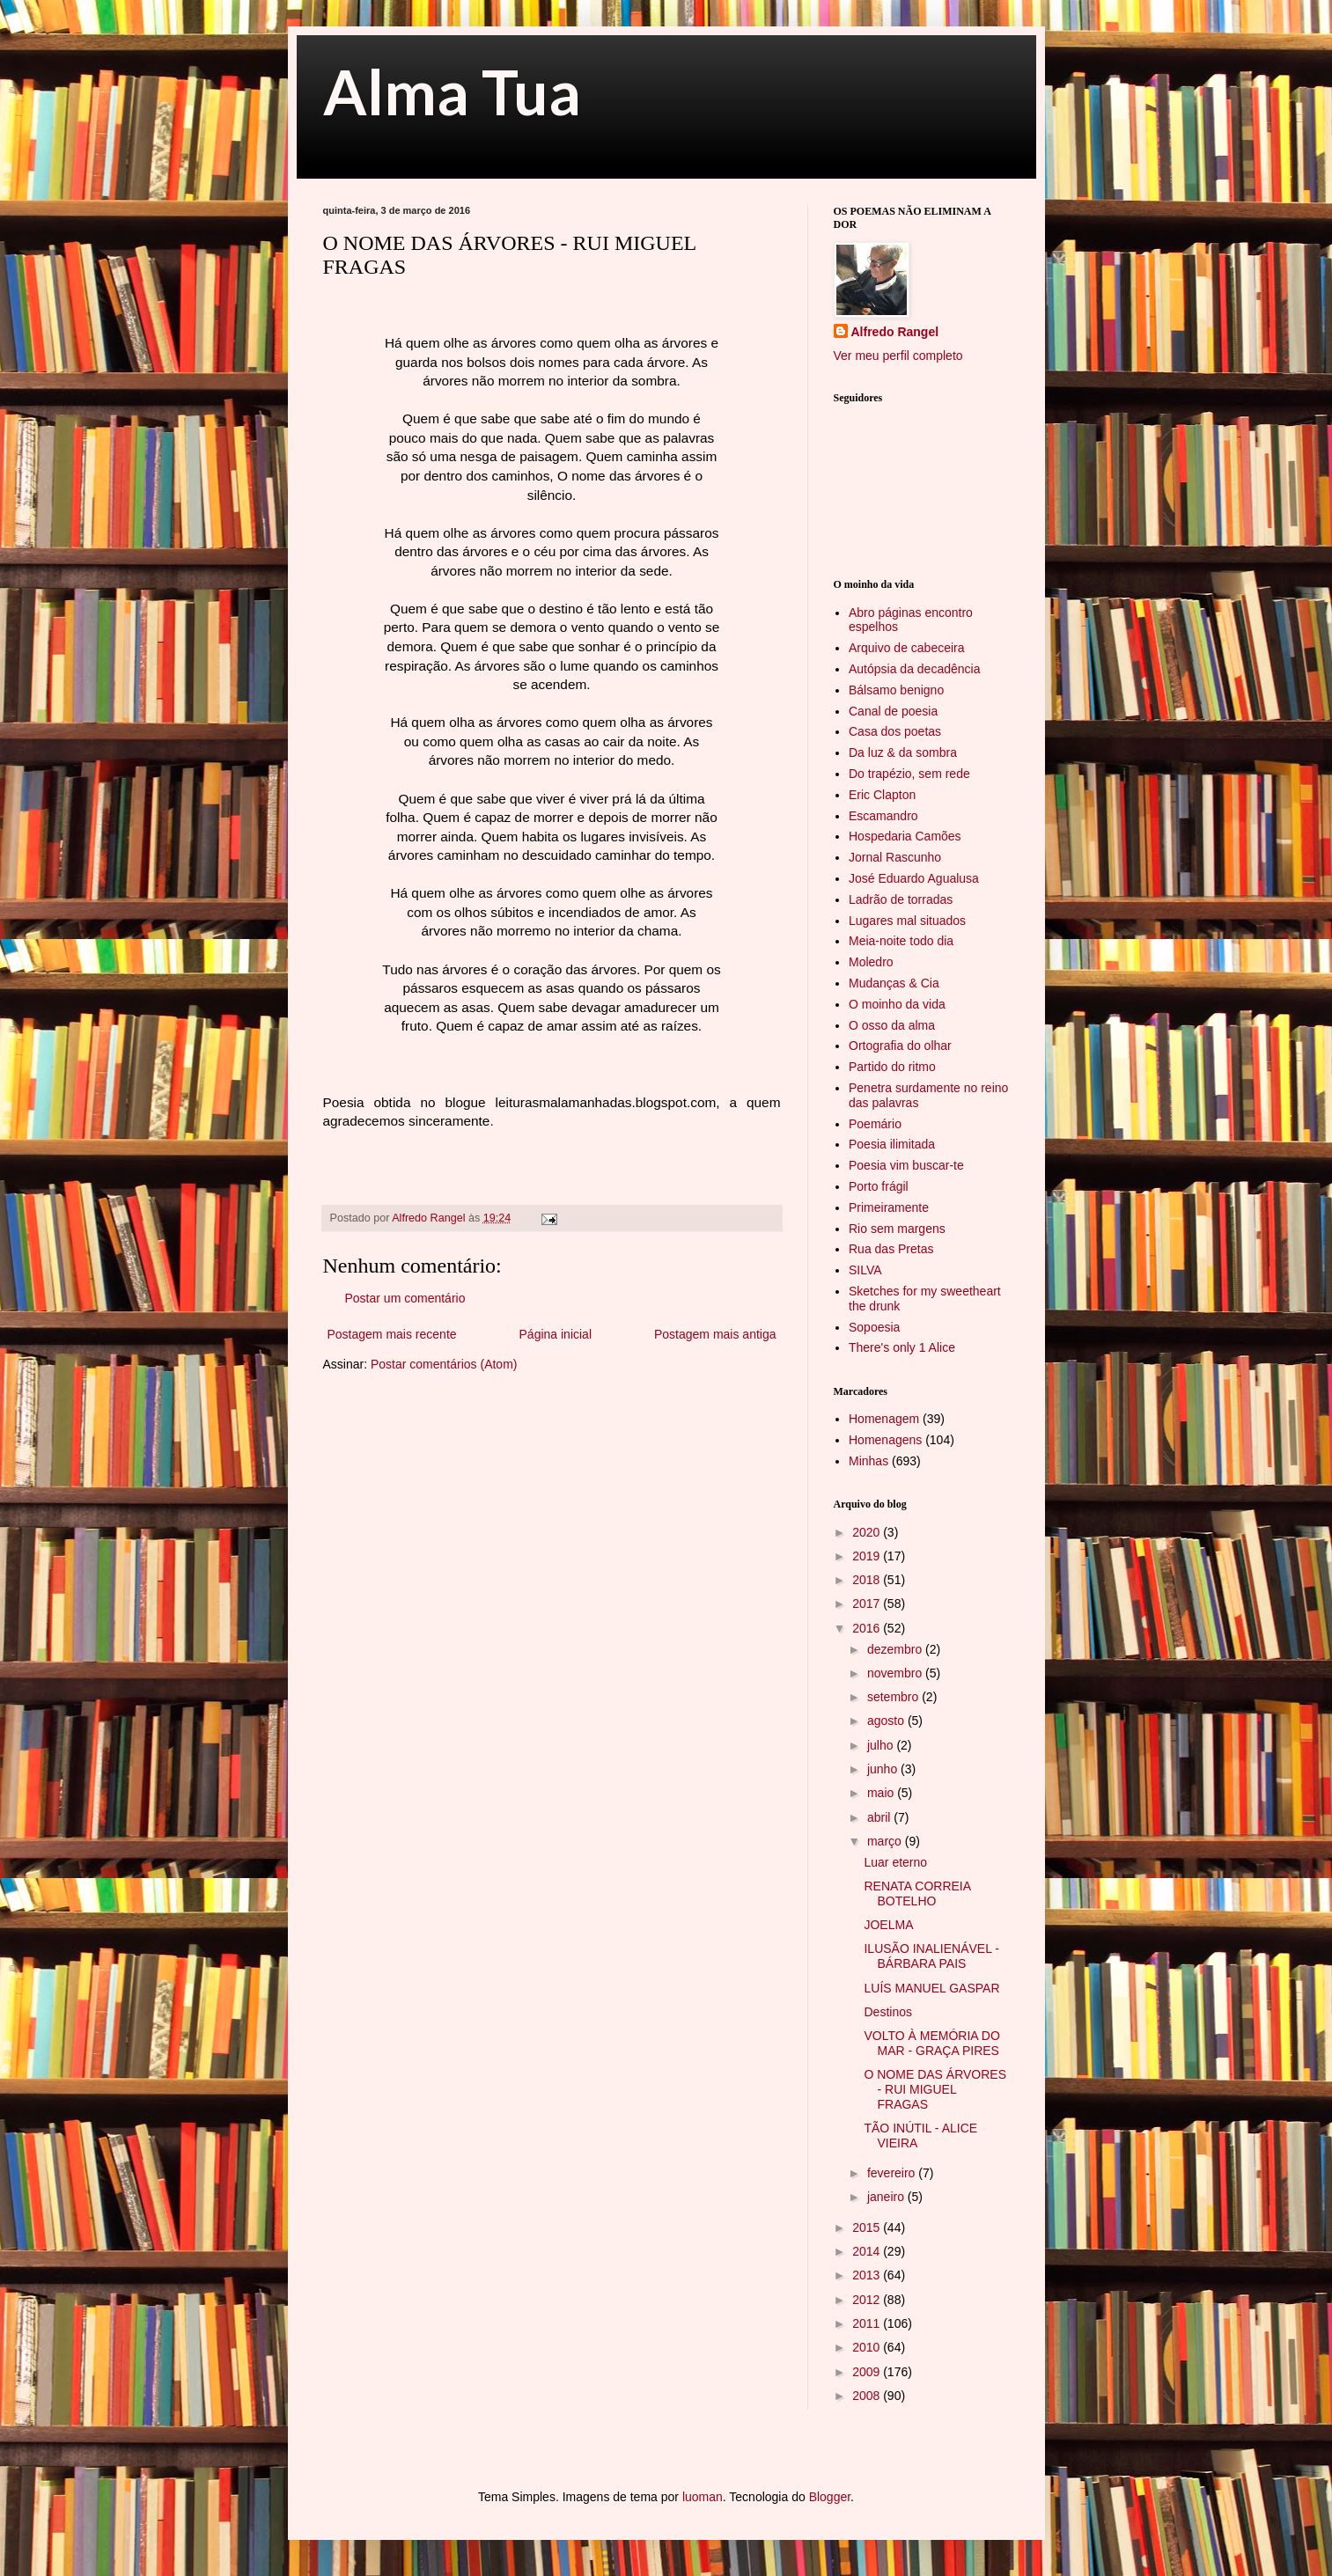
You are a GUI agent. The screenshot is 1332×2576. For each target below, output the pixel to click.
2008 (867, 2396)
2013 (867, 2275)
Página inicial (555, 1334)
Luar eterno (895, 1862)
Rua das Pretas (891, 1249)
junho (884, 1769)
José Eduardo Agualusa (914, 878)
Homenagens (885, 1440)
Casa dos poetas (895, 731)
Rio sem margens (897, 1229)
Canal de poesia (893, 711)
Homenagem (884, 1419)
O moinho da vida (897, 1004)
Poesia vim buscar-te (906, 1165)
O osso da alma (892, 1025)
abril (880, 1817)
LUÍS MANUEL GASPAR (931, 1988)
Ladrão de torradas (901, 899)
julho (881, 1745)
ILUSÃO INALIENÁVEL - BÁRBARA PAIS (931, 1956)
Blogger (829, 2497)
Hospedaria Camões (905, 836)
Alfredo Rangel (895, 332)
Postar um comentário (405, 1298)
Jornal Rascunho (895, 857)
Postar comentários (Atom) (444, 1364)
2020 (867, 1532)
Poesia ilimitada (892, 1144)
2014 (867, 2251)
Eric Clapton (882, 795)
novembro (896, 1673)
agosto (887, 1721)
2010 (867, 2347)
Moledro (871, 962)
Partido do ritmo (892, 1067)
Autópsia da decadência (914, 669)
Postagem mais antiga (715, 1334)
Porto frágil (879, 1186)
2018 (867, 1580)
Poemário (875, 1124)
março (886, 1841)
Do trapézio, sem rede (909, 774)
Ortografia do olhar (900, 1045)
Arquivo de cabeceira (907, 648)
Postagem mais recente (392, 1334)
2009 (867, 2372)
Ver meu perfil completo (898, 356)
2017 (867, 1603)
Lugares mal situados (907, 921)
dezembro (896, 1649)
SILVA (865, 1270)
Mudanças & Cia (894, 983)
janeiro (887, 2197)
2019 (867, 1556)
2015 (867, 2227)
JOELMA (888, 1925)
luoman (702, 2497)
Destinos (887, 2012)
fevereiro (892, 2173)
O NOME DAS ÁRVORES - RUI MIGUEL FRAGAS (935, 2089)
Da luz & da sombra (903, 752)
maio (882, 1793)
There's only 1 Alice (902, 1347)
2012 (867, 2300)
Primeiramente (889, 1207)
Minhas (868, 1461)
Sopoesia (874, 1327)
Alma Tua (452, 91)
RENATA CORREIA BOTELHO (917, 1893)
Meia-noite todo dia (901, 941)
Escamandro (883, 816)
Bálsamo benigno (896, 690)
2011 (867, 2323)
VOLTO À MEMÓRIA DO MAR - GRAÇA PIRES (931, 2043)
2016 (867, 1628)
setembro (894, 1697)
